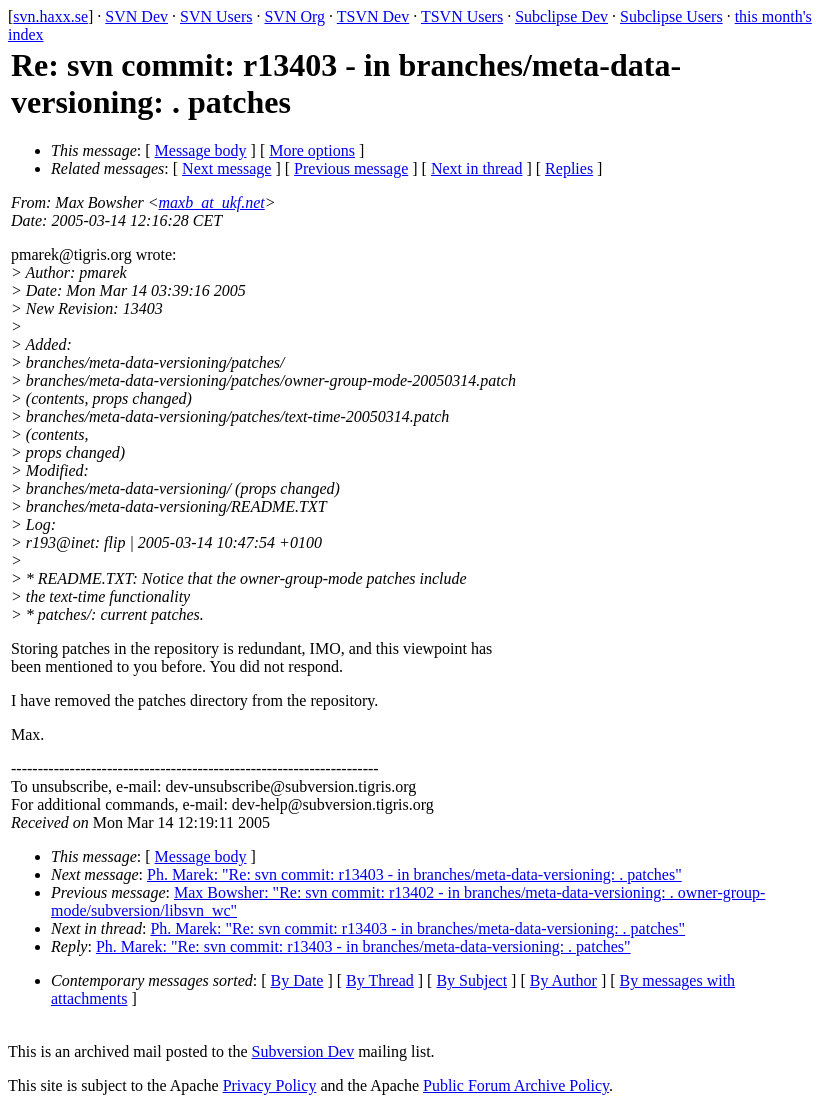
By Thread (380, 980)
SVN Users (216, 16)
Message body (201, 150)
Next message (226, 168)
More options (312, 150)
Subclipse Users (671, 16)
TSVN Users (462, 16)
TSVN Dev (373, 16)
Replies (569, 168)
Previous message (351, 168)
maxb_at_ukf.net (212, 202)
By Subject (471, 980)
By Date (297, 980)
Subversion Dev (303, 1051)
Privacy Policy (270, 1085)
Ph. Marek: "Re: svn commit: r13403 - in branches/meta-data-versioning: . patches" (414, 874)
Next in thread (477, 168)
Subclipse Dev (561, 16)
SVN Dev (136, 16)
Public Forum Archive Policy (516, 1085)
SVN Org (294, 16)
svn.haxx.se (50, 16)
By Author (563, 980)
